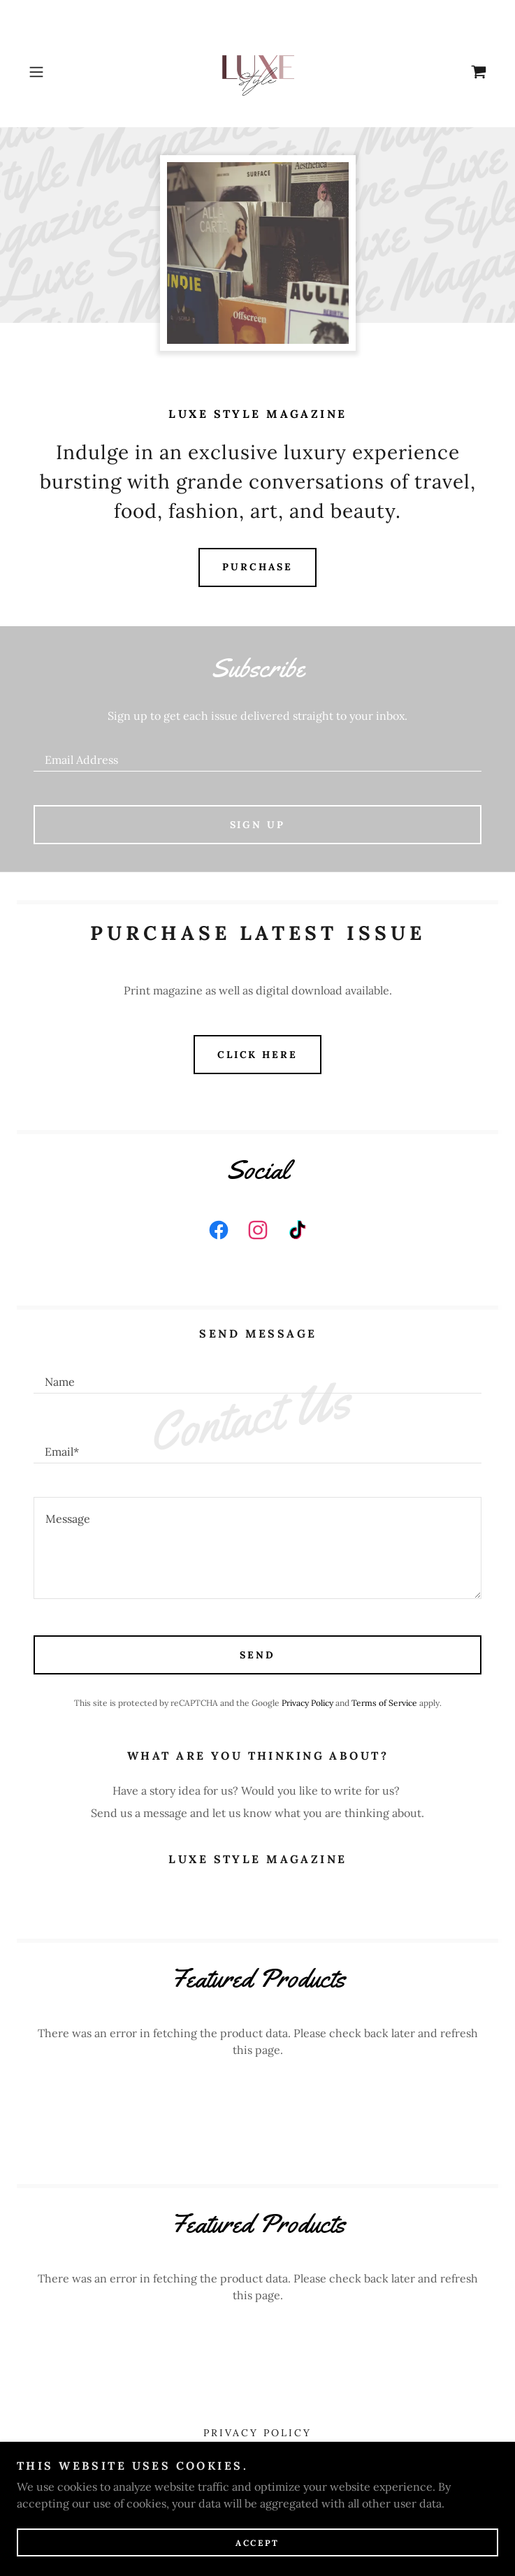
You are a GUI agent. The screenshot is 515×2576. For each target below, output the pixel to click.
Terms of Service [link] (384, 1703)
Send (257, 1655)
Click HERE (257, 1054)
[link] (257, 72)
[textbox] (257, 753)
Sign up (258, 824)
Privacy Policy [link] (307, 1703)
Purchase (257, 566)
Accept (257, 2543)
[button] (57, 72)
